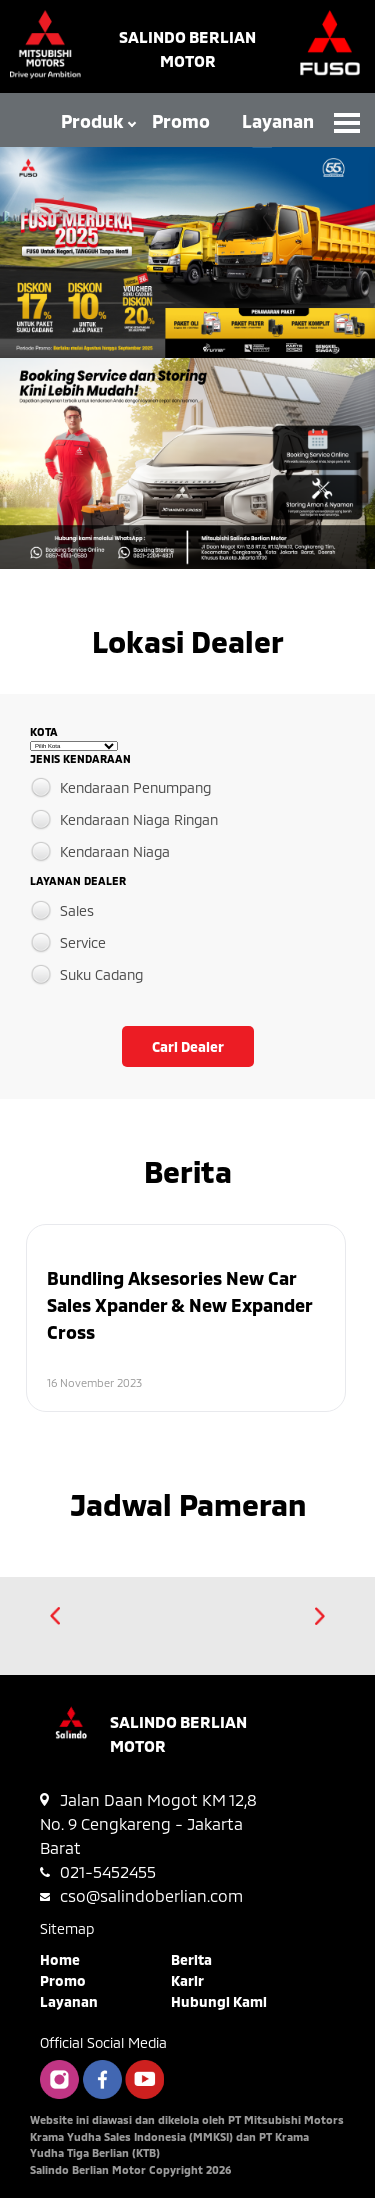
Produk (92, 121)
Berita (191, 1959)
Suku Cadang (101, 974)
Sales (77, 910)
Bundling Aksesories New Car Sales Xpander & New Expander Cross (179, 1305)
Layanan (278, 121)
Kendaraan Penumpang (135, 787)
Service (83, 942)
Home (60, 1959)
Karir (187, 1980)
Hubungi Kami (219, 2001)
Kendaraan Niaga (115, 851)
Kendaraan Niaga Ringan (139, 819)
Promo (181, 121)
